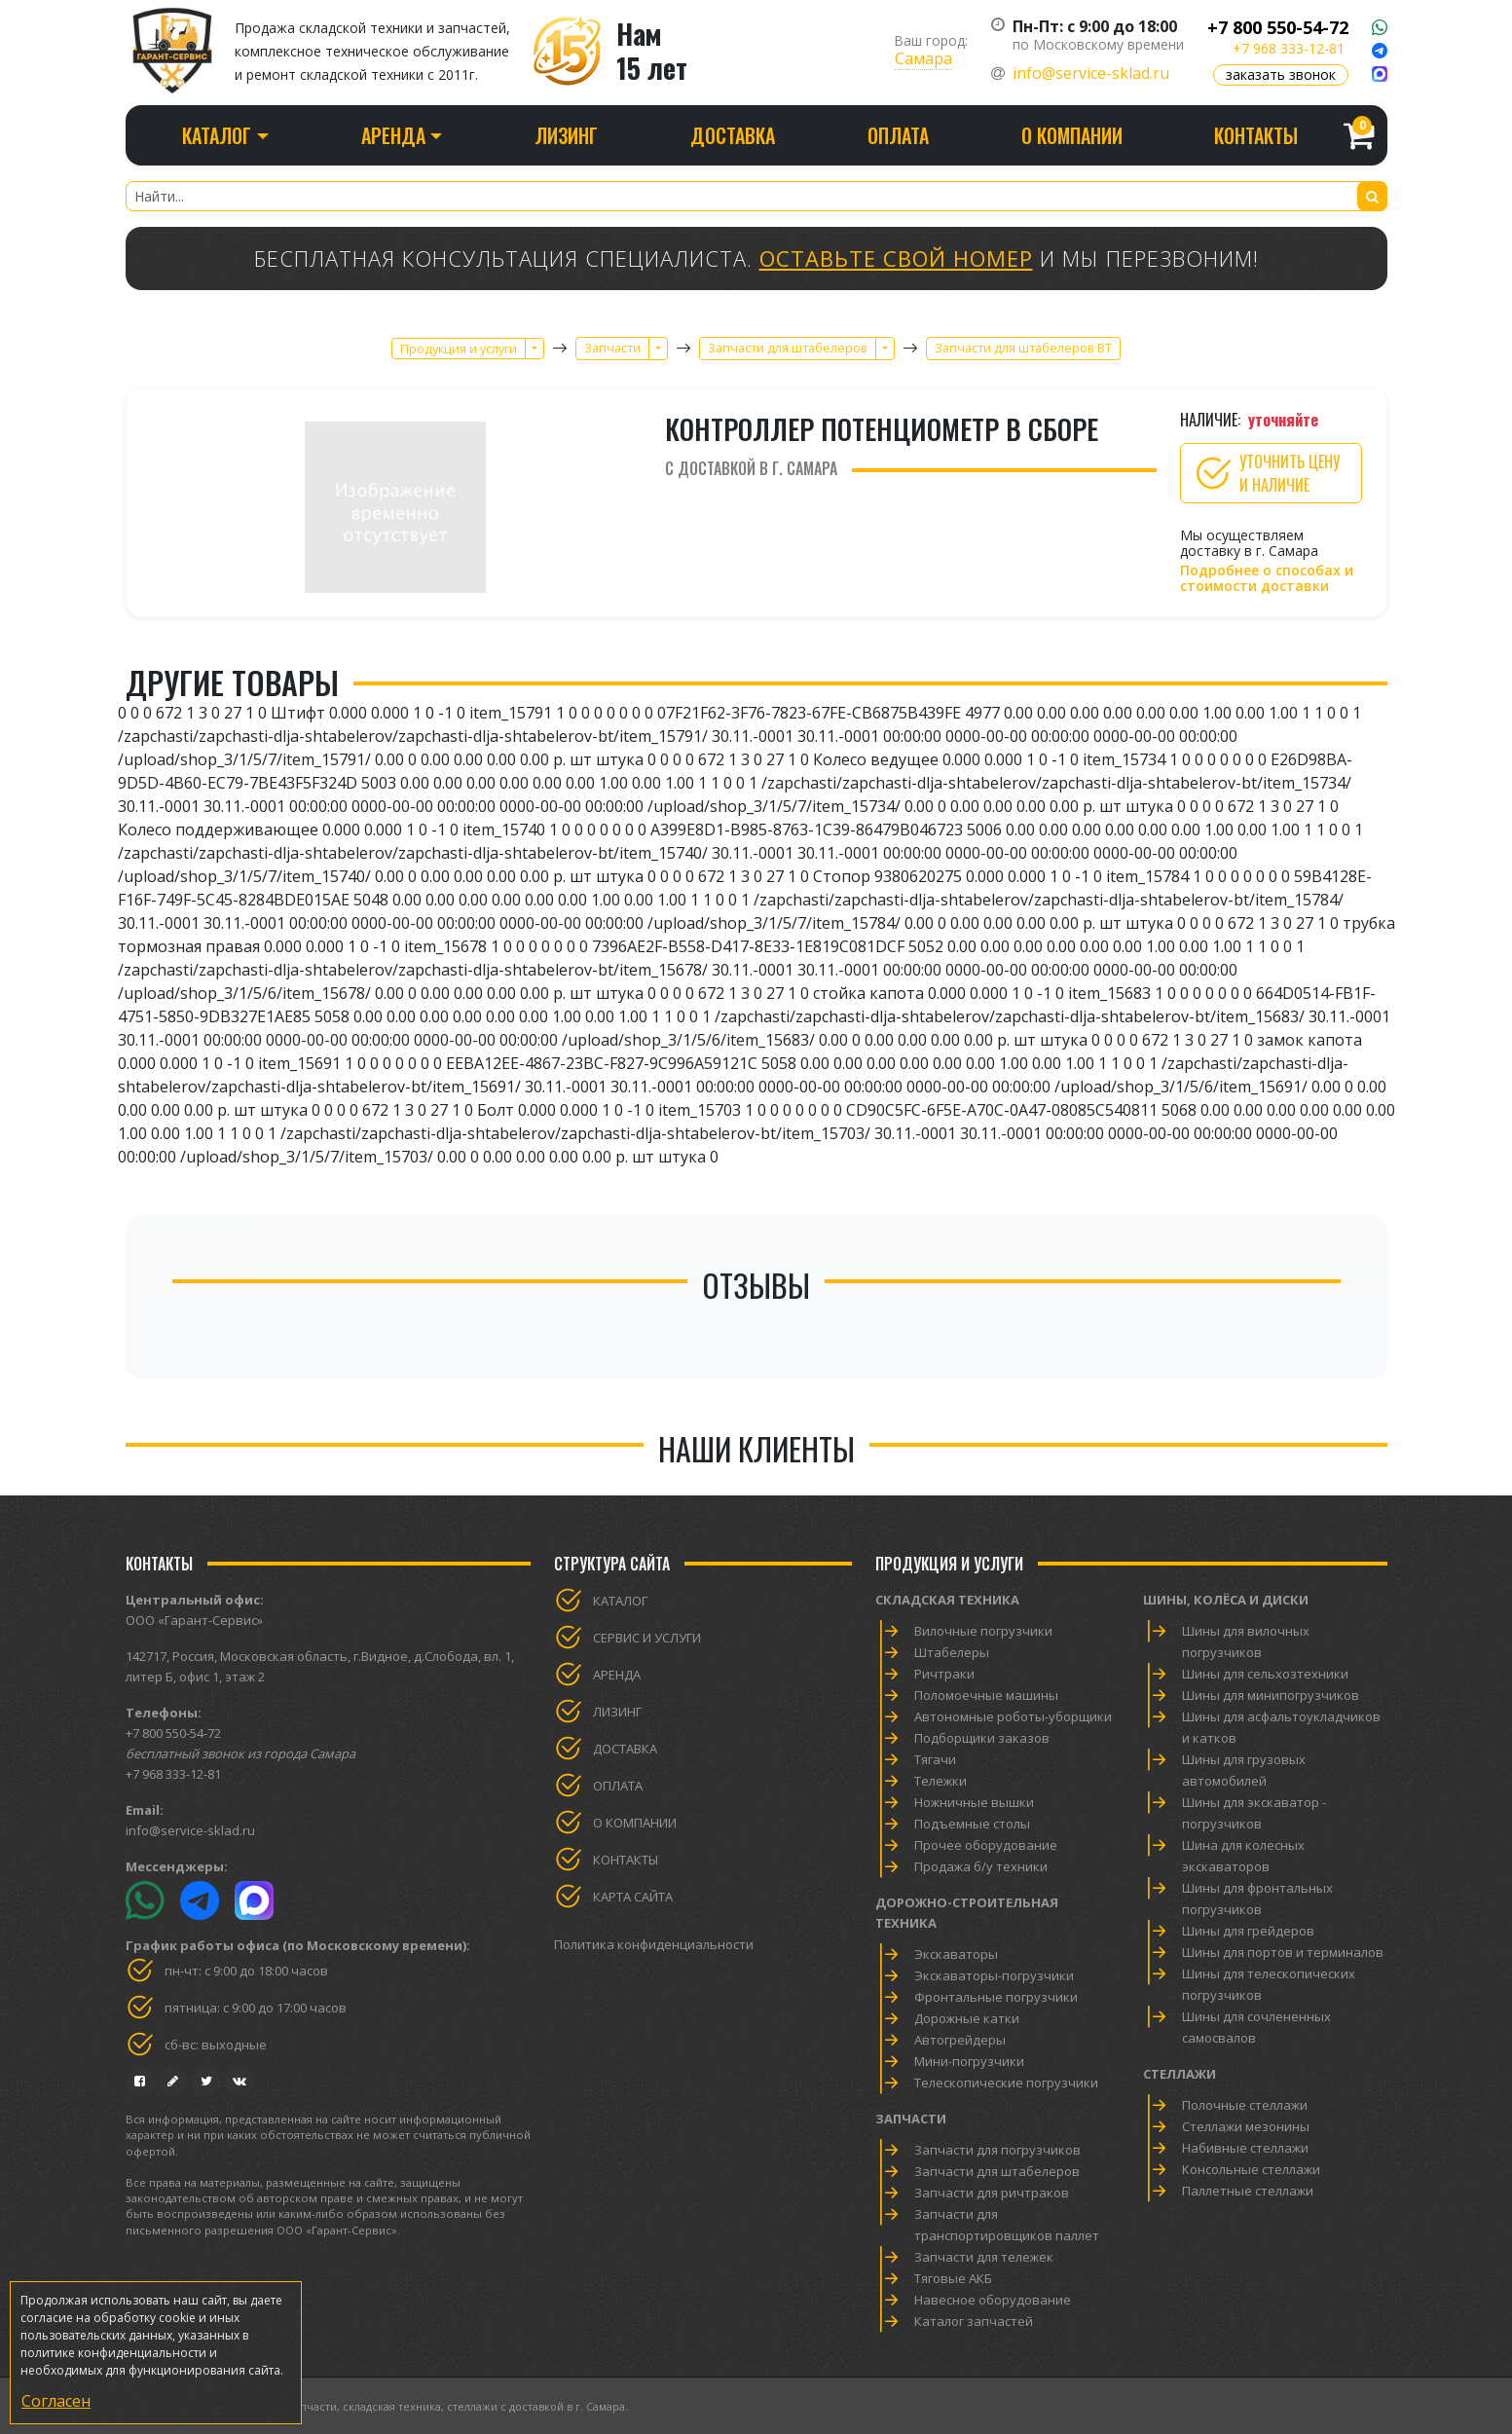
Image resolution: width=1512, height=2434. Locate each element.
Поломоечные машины (986, 1695)
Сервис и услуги (647, 1637)
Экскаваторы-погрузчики (994, 1975)
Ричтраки (944, 1673)
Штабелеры (951, 1652)
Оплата (898, 135)
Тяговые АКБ (953, 2278)
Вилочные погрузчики (983, 1631)
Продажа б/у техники (981, 1866)
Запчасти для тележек (983, 2257)
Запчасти (910, 2118)
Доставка (732, 135)
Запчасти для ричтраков (991, 2192)
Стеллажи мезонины (1245, 2126)
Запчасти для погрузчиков (997, 2149)
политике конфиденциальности (113, 2352)
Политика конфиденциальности (654, 1944)
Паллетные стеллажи (1247, 2190)
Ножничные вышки (974, 1802)
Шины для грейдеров (1248, 1930)
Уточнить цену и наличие (1266, 473)
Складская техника (947, 1599)
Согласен (56, 2401)
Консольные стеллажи (1251, 2169)
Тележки (940, 1780)
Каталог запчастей (973, 2321)
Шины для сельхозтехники (1265, 1673)
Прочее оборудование (985, 1845)
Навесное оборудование (992, 2299)
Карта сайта (633, 1896)
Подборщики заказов (982, 1738)
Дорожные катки (966, 2018)
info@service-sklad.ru (1091, 73)
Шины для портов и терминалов (1282, 1952)
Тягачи (935, 1759)
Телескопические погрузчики (1006, 2082)
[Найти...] (756, 196)
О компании (1072, 135)
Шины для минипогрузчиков (1270, 1695)
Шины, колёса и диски (1226, 1599)
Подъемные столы (972, 1823)
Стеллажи (1179, 2074)
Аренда (617, 1674)
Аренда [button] (393, 135)
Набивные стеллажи (1245, 2148)
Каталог (620, 1600)
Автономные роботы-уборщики (1013, 1716)
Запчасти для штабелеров (997, 2171)
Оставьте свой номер (896, 258)
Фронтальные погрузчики (996, 1997)
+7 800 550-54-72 (1277, 27)
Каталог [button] (216, 135)
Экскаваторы (956, 1954)
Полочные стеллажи (1245, 2105)
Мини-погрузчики (969, 2061)
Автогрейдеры (960, 2039)
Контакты (1256, 135)
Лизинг (566, 135)
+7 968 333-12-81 (1289, 48)
